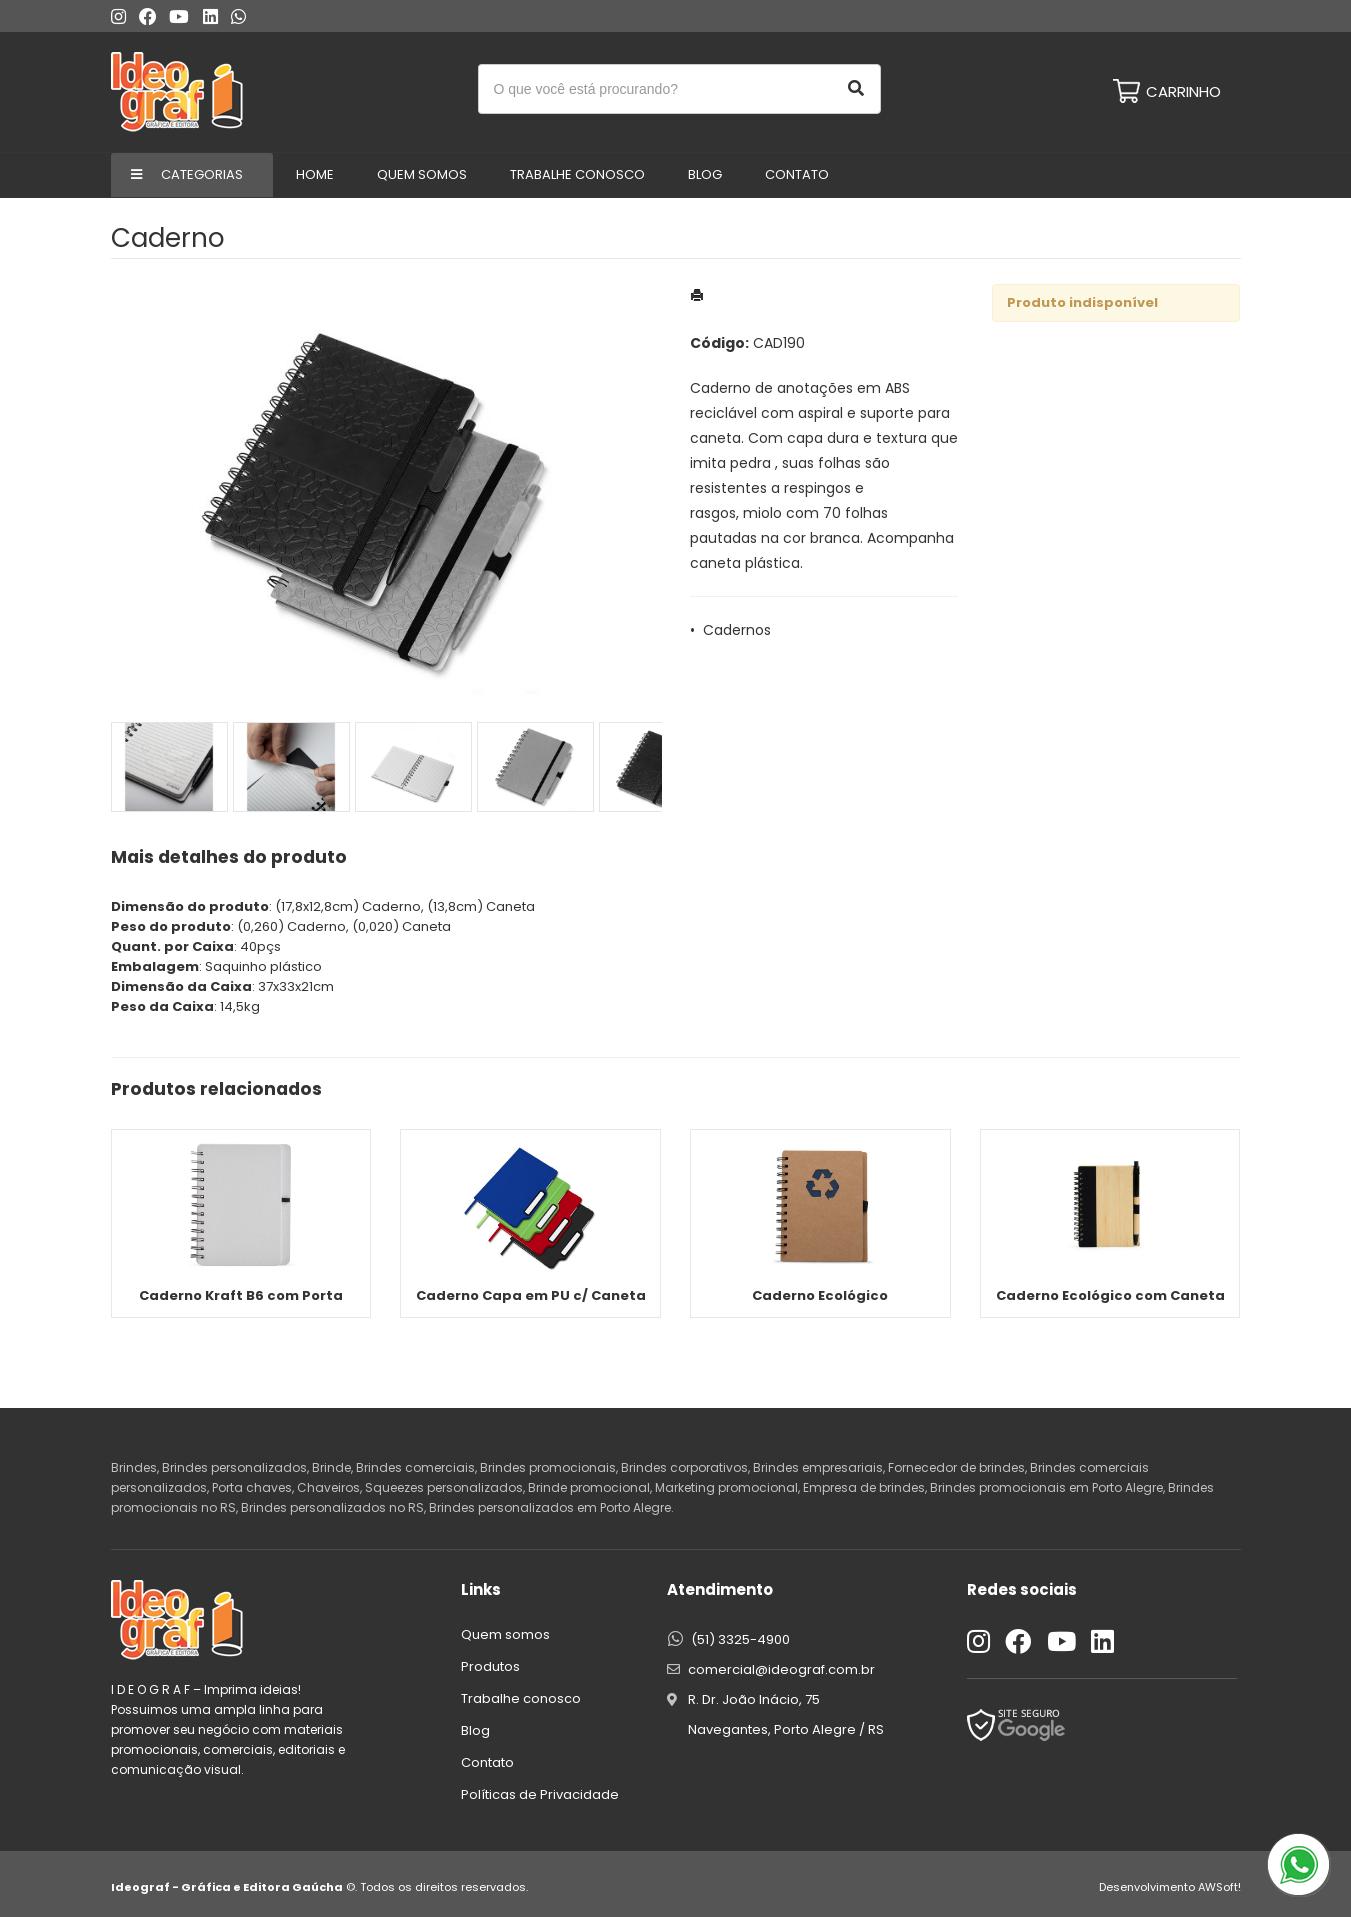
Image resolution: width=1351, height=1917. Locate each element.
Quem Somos (422, 174)
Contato (797, 174)
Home (315, 174)
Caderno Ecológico (820, 1295)
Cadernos (737, 630)
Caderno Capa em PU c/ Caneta (531, 1295)
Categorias (202, 174)
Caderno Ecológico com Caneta (1110, 1295)
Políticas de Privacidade (540, 1794)
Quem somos (505, 1634)
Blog (705, 174)
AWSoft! (1219, 1887)
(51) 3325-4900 (740, 1639)
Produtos (490, 1666)
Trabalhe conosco (577, 174)
